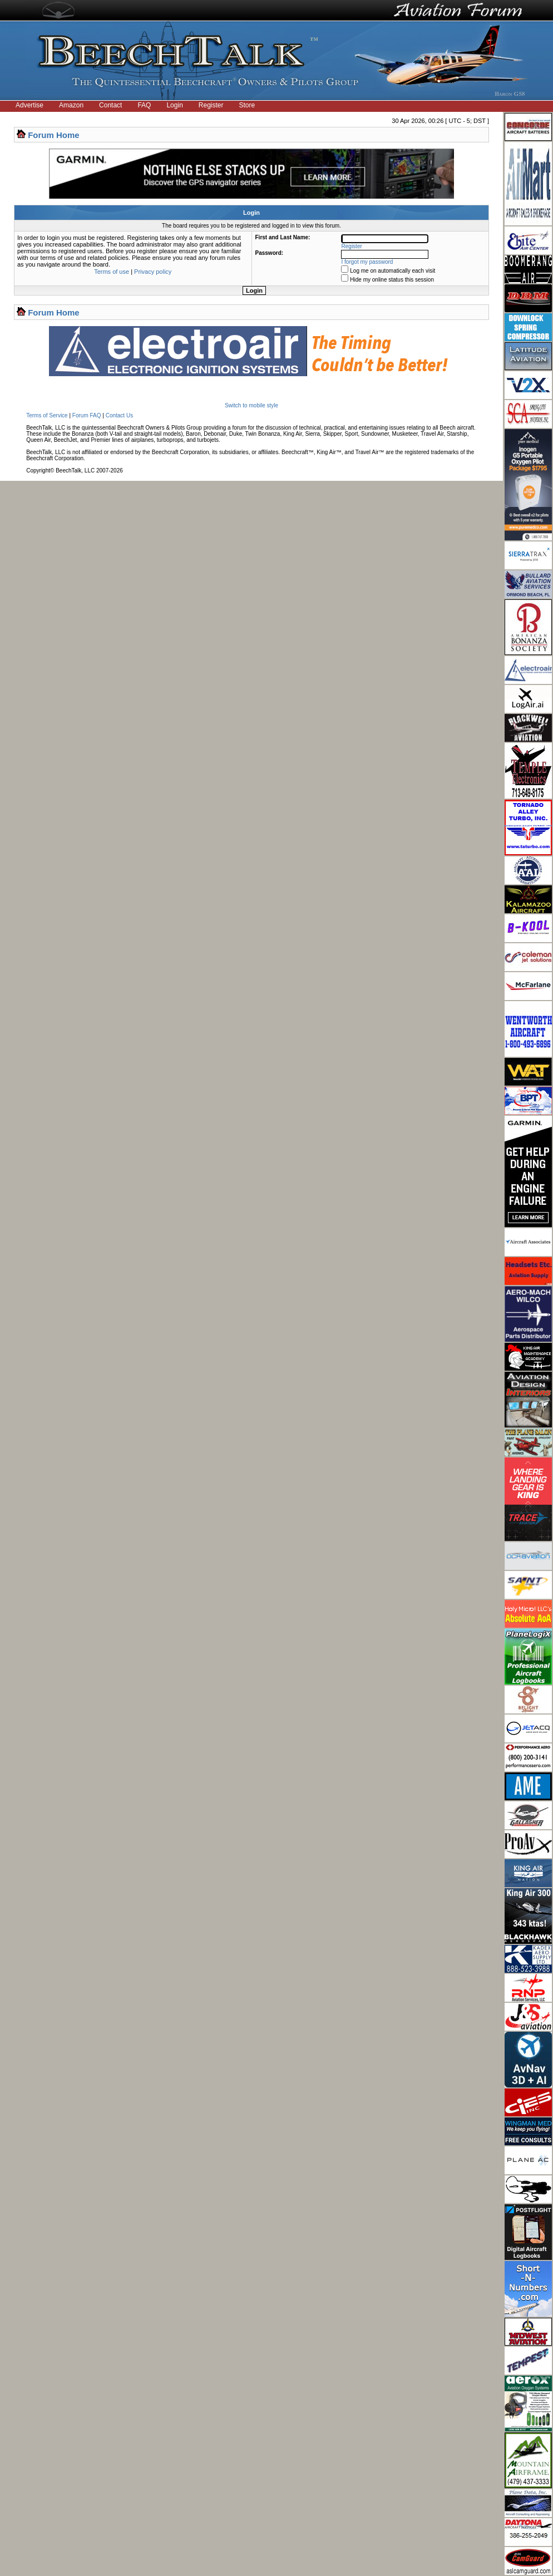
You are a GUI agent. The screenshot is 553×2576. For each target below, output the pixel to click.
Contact (110, 105)
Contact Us (119, 415)
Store (247, 105)
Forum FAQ (86, 415)
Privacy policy (152, 271)
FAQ (144, 105)
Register (211, 105)
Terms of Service (46, 415)
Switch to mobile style (251, 405)
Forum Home (54, 135)
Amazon (71, 105)
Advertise (29, 105)
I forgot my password (367, 262)
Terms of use (111, 271)
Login (174, 105)
